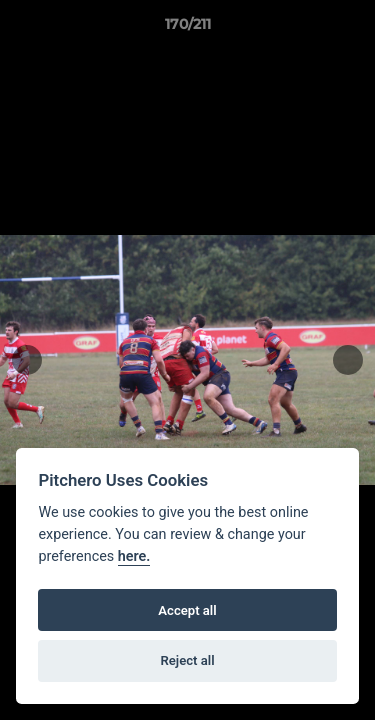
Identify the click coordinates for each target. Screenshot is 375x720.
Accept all (187, 610)
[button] (351, 29)
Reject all (187, 660)
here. (134, 556)
